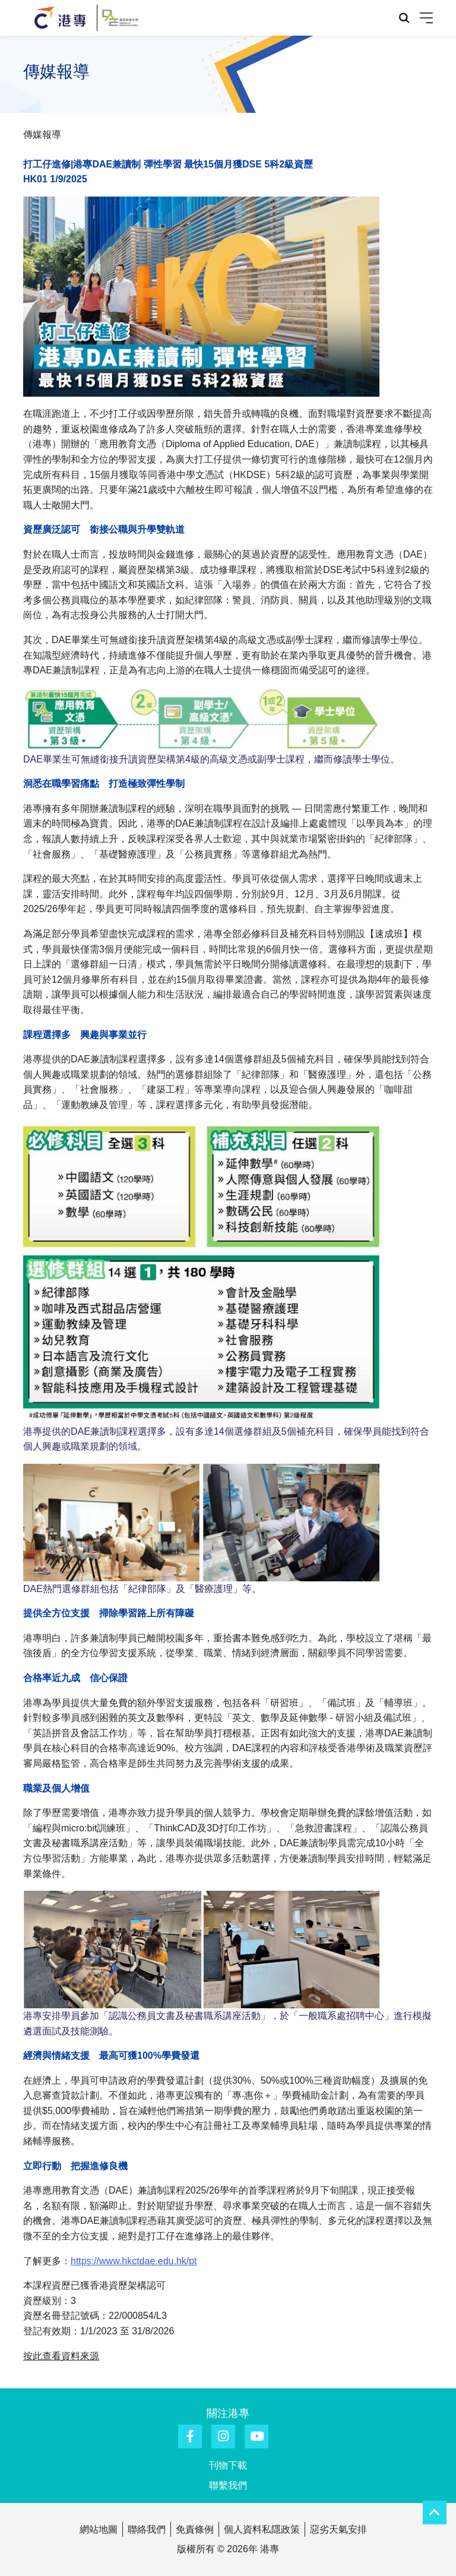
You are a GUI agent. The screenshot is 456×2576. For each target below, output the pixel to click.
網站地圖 (99, 2529)
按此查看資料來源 (61, 2356)
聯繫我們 (228, 2485)
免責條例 (195, 2529)
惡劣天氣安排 (338, 2529)
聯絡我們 (147, 2529)
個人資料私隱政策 (262, 2529)
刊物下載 (228, 2465)
